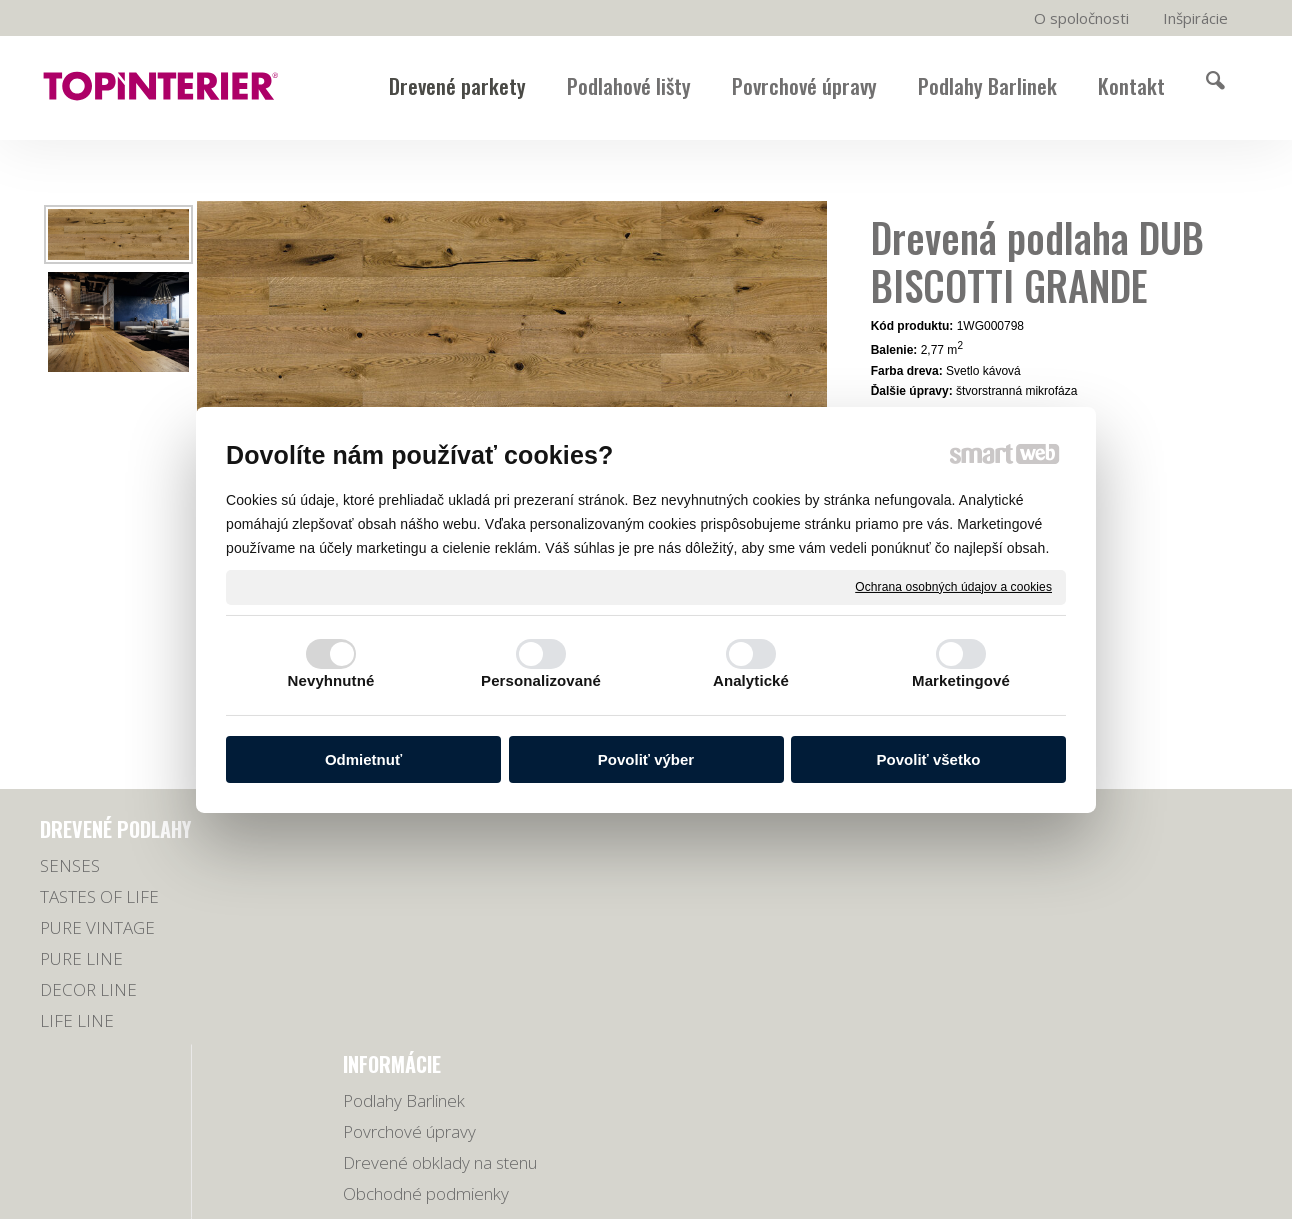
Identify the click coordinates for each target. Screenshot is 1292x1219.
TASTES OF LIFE (99, 896)
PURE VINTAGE (97, 927)
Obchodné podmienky (434, 958)
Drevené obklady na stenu (448, 927)
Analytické (751, 680)
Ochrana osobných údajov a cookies (953, 586)
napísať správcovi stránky (690, 1139)
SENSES (70, 865)
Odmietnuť (363, 759)
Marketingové (961, 680)
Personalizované (541, 680)
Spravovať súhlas (1032, 1139)
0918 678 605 (1050, 897)
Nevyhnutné (331, 680)
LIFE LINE (77, 1020)
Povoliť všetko (929, 759)
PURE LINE (81, 958)
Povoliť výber (646, 759)
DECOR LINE (88, 989)
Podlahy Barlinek (412, 865)
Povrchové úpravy (417, 896)
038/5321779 (1049, 872)
